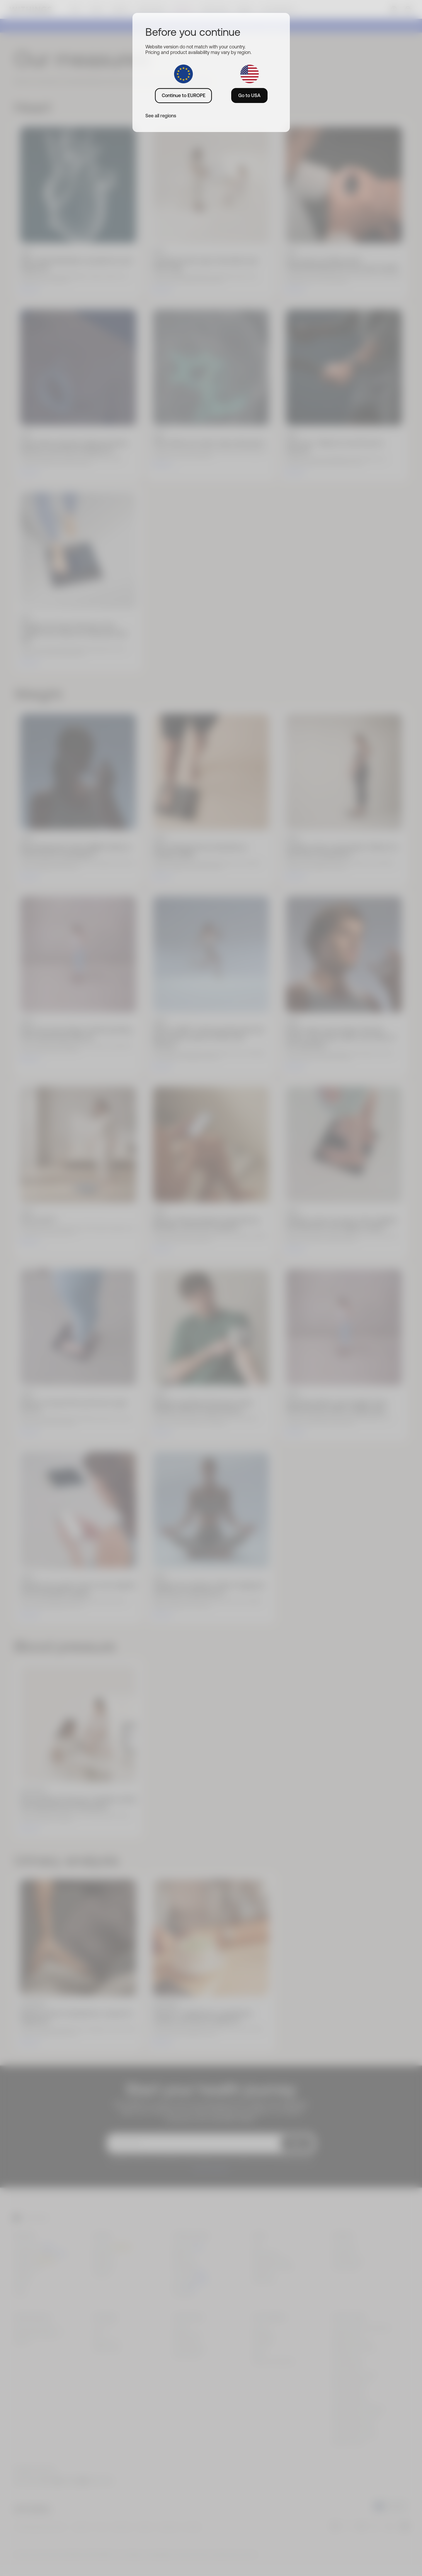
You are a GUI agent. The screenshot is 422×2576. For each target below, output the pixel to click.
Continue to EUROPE (183, 95)
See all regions (160, 115)
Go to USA (249, 95)
